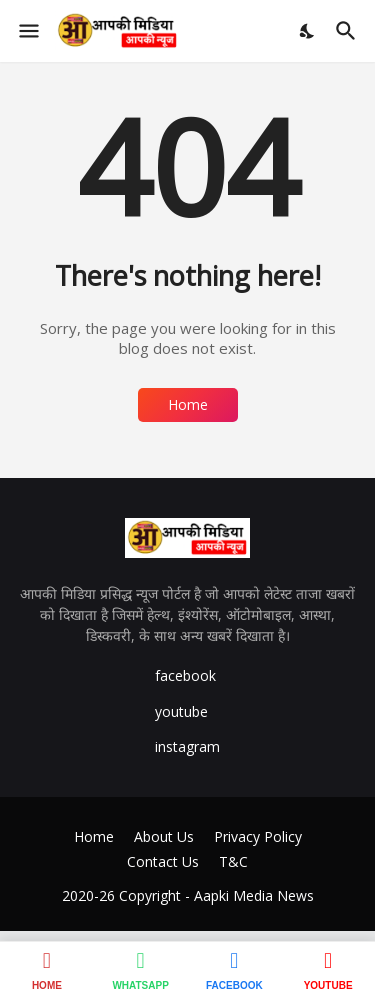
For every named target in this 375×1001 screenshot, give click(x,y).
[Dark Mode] (308, 31)
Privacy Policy (258, 836)
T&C (233, 861)
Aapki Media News (254, 895)
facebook (185, 675)
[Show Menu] (27, 31)
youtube (181, 711)
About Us (164, 836)
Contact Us (163, 861)
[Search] (348, 31)
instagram (187, 746)
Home (188, 404)
